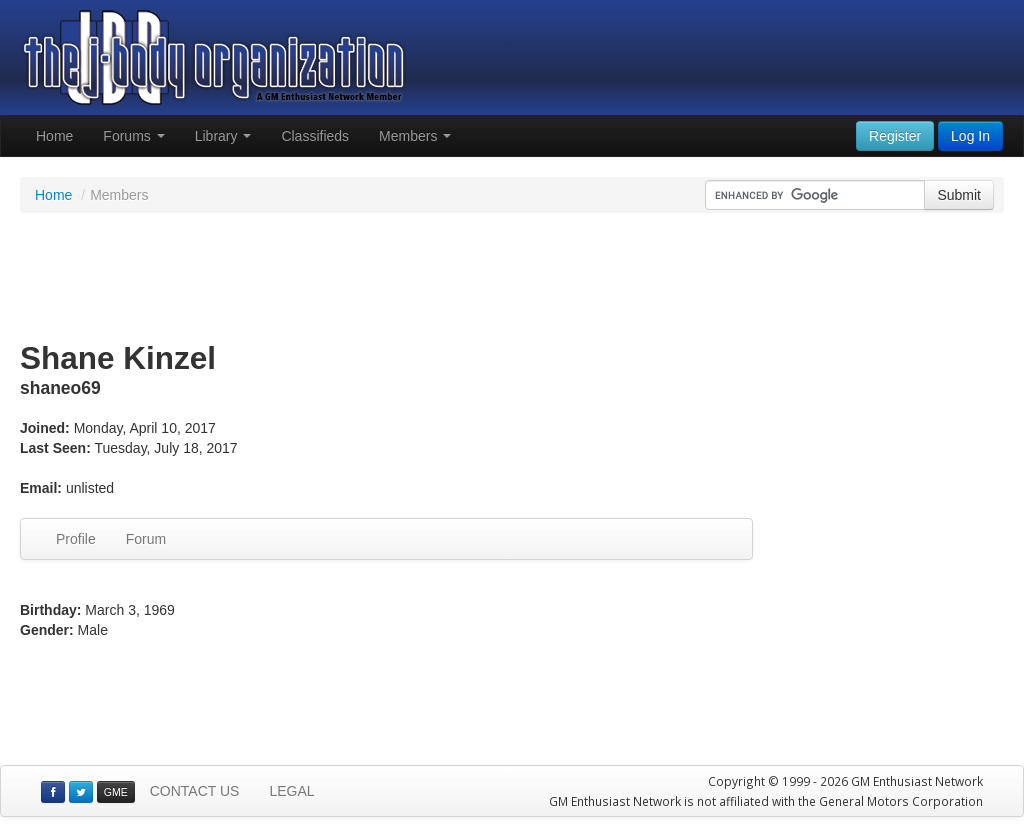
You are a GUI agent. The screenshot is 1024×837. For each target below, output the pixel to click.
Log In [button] (970, 136)
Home (54, 136)
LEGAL (291, 791)
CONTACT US (195, 791)
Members (415, 136)
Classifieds (315, 136)
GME (116, 792)
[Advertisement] (512, 278)
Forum (146, 539)
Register (895, 136)
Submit (959, 195)
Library (223, 136)
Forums (133, 136)
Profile (76, 539)
